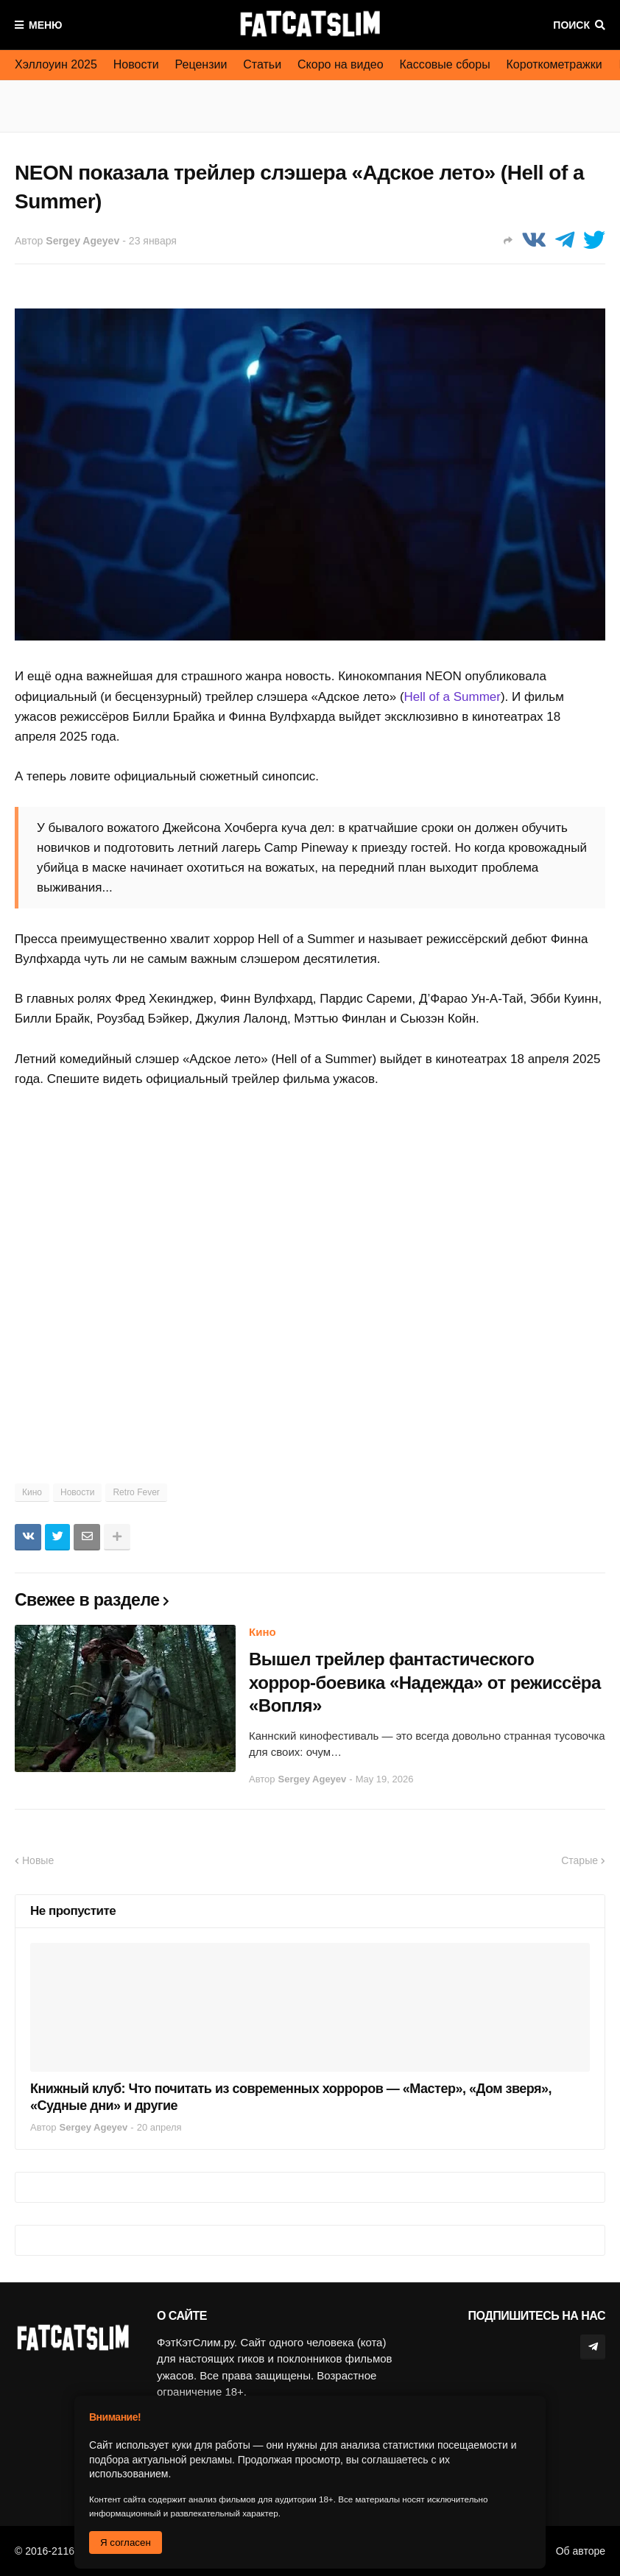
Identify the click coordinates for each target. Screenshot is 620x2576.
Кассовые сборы (445, 64)
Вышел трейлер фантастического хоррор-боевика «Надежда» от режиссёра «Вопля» (425, 1682)
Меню (46, 25)
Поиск (571, 25)
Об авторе (580, 2551)
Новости (136, 64)
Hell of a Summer (452, 697)
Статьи (262, 64)
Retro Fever (136, 1492)
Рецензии (201, 64)
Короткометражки (554, 64)
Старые (579, 1860)
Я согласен (125, 2542)
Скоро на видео (340, 64)
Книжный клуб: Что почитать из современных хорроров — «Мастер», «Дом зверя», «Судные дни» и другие (291, 2097)
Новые (38, 1860)
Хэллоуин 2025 (56, 64)
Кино (32, 1492)
